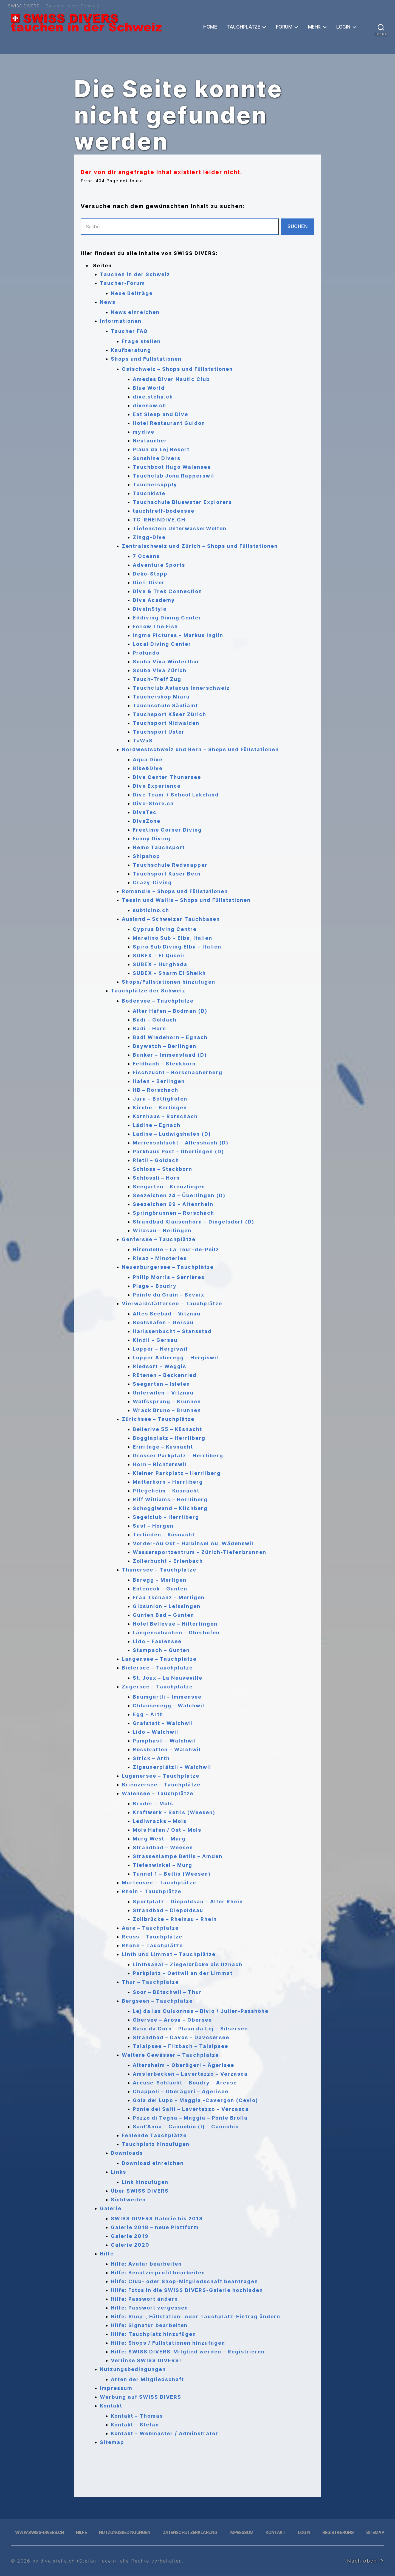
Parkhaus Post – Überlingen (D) (178, 1151)
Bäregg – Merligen (160, 1580)
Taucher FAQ (129, 331)
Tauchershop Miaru (161, 697)
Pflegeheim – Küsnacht (166, 1491)
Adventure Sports (159, 565)
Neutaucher (150, 441)
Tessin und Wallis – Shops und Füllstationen (186, 900)
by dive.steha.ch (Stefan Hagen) (74, 2561)
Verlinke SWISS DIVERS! (146, 2360)
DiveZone (146, 821)
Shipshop (146, 856)
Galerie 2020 (130, 2245)
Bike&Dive (148, 768)
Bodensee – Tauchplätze (158, 1001)
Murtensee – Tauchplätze (159, 1882)
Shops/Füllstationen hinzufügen (168, 982)
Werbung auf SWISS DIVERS (140, 2397)
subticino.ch (151, 910)
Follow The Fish (155, 626)
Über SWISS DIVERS (140, 2191)
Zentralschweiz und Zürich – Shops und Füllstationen (200, 546)
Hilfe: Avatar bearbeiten (146, 2264)
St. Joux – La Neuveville (167, 1678)
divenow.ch (149, 405)
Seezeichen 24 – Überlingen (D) (179, 1195)
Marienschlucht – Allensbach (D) (180, 1143)
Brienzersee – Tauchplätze (161, 1785)
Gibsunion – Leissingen (167, 1606)
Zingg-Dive (149, 537)
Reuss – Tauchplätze (152, 1937)
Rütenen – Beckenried (165, 1375)
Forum (284, 27)
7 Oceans (146, 556)
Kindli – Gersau (155, 1340)
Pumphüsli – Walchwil (164, 1741)
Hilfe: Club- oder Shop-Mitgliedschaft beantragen (184, 2281)
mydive (143, 432)
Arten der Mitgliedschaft (147, 2379)
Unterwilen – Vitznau (163, 1393)
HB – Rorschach (155, 1090)
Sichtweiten (128, 2199)
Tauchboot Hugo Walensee (172, 467)
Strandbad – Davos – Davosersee (181, 2037)
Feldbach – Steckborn (164, 1064)
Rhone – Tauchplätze (152, 1945)
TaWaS (143, 740)
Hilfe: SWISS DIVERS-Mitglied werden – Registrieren (188, 2352)
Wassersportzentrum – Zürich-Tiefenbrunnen (199, 1552)
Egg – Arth (148, 1714)
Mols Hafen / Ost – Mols (167, 1830)
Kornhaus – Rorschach (165, 1116)
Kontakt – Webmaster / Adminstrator (164, 2433)
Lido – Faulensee (157, 1641)
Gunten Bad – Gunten (163, 1615)
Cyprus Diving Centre (165, 929)
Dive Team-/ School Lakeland (176, 795)
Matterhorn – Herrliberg (168, 1482)
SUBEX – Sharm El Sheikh (169, 973)
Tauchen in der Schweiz (73, 6)
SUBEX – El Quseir (159, 955)
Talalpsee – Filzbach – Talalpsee (180, 2046)
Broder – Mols (153, 1803)
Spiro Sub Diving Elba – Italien (177, 947)
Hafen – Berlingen (159, 1081)
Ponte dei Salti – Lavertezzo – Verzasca (191, 2109)
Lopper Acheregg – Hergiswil (175, 1357)
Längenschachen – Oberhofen (176, 1632)
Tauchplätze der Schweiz (148, 991)
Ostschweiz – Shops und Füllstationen (177, 369)
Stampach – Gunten (161, 1650)
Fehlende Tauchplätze (154, 2135)
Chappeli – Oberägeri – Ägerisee (180, 2091)
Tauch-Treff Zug (157, 679)
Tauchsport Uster (159, 732)
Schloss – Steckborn (162, 1169)
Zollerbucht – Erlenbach (168, 1561)
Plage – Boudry (155, 1286)
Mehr (314, 27)
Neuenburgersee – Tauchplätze (168, 1267)
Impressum (116, 2388)
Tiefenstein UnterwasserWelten (180, 528)
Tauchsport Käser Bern (167, 874)
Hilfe (107, 2254)
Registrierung (338, 2532)
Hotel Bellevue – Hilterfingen (175, 1624)
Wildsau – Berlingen (162, 1230)
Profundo (146, 653)
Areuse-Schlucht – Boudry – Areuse (185, 2083)
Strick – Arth (151, 1758)
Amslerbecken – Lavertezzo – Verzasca (190, 2074)
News (107, 302)
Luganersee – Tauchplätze (160, 1776)
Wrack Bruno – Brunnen (167, 1410)
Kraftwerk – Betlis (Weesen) (174, 1812)
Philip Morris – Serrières (169, 1277)
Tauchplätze (243, 27)
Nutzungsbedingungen (133, 2369)
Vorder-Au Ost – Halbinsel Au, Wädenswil (193, 1543)
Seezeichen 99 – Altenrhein (173, 1204)
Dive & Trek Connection (167, 591)
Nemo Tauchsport (159, 847)
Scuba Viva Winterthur (166, 661)
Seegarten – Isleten (161, 1384)
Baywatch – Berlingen (164, 1046)
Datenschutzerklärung (189, 2532)
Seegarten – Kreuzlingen (169, 1186)
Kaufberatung (131, 350)
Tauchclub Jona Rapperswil (173, 476)
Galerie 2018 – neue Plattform (155, 2227)
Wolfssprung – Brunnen (167, 1401)
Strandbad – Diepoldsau (168, 1910)
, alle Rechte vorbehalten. (150, 2561)
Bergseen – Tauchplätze (157, 2001)
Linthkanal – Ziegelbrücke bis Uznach (187, 1964)
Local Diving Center (162, 644)
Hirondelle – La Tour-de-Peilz (176, 1249)
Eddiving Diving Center (167, 618)
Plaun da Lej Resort (161, 449)
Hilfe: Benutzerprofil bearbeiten (158, 2272)
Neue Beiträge (132, 293)
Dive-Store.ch (153, 803)
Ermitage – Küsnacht (163, 1447)
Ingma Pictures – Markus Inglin (178, 635)
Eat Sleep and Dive (160, 414)
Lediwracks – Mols (160, 1821)
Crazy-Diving (152, 882)
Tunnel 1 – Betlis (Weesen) (172, 1874)
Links (118, 2172)
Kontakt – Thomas (137, 2416)
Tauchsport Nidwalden (166, 723)
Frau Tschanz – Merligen (169, 1597)
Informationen (121, 321)
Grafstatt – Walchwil (163, 1723)
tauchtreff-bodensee (163, 511)
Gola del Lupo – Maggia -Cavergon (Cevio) (195, 2100)
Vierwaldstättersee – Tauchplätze (172, 1303)
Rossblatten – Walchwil (167, 1749)
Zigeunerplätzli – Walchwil (172, 1767)
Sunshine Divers (156, 458)
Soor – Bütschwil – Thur (167, 1992)
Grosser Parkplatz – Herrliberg (178, 1455)
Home (210, 27)
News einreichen (135, 312)
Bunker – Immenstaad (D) (170, 1055)
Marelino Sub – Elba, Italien (172, 938)
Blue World (149, 388)
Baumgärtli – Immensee (167, 1697)
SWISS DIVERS (24, 6)
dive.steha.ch (153, 397)
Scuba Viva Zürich (160, 670)
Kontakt (111, 2406)
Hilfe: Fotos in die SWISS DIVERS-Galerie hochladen (187, 2290)
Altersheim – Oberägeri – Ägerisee (183, 2065)
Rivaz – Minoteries (160, 1258)
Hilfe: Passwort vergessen (149, 2308)
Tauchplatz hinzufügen (156, 2144)
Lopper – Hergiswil (160, 1349)
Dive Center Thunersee (167, 777)
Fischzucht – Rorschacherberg (177, 1072)
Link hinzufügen (145, 2182)
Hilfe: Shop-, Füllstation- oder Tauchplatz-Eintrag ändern (195, 2316)
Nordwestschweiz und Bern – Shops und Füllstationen (200, 749)
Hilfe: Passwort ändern (144, 2299)
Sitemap (112, 2442)
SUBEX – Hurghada (160, 964)
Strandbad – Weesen (163, 1847)
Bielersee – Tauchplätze (157, 1668)
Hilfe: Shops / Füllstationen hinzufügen (168, 2343)
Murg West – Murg (159, 1839)
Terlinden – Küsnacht (164, 1534)
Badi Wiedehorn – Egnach (170, 1037)
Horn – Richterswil (160, 1464)
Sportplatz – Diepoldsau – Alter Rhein (188, 1901)
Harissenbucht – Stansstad (172, 1331)
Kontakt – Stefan (135, 2425)
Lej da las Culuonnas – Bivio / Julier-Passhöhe (201, 2011)
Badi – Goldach (155, 1020)
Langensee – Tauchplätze (159, 1659)
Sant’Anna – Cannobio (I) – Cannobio (186, 2126)
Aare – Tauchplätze (150, 1928)
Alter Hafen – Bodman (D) (170, 1011)
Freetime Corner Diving (167, 830)
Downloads (127, 2153)
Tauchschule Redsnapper (170, 865)
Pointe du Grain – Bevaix (168, 1295)
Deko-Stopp (150, 574)
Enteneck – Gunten (160, 1589)
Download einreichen (153, 2163)
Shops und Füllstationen (146, 359)
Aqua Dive (148, 759)
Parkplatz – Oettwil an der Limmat (183, 1973)
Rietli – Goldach (156, 1160)
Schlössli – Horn (156, 1178)
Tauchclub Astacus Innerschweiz (181, 688)
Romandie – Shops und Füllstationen (175, 891)
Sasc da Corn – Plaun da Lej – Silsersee (190, 2028)
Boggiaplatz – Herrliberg (169, 1438)
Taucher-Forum (122, 283)
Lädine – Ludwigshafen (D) (172, 1134)
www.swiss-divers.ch (39, 2532)
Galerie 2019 (130, 2236)
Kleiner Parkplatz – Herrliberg (177, 1473)
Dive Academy (154, 600)
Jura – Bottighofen (160, 1099)
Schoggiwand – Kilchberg (170, 1508)
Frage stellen (141, 341)
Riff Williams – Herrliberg (170, 1499)
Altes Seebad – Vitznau (167, 1314)
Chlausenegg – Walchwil (168, 1705)
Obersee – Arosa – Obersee (172, 2020)
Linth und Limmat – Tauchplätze (169, 1954)
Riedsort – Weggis (159, 1366)
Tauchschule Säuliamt (165, 705)
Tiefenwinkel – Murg (162, 1865)
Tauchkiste (149, 493)
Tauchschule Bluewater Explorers (182, 502)
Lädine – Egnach (156, 1125)
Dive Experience (157, 786)
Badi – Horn (149, 1028)
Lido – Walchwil (155, 1732)
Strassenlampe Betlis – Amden (177, 1856)
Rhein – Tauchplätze (151, 1891)
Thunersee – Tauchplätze (159, 1570)
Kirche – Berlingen (160, 1107)
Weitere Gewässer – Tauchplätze (170, 2055)
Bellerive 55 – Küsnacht (167, 1429)
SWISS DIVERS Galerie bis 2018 (157, 2218)
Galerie (111, 2208)
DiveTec (145, 812)
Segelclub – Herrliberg (166, 1517)
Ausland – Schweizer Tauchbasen (171, 919)
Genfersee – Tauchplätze (159, 1239)
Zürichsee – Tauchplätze (158, 1419)
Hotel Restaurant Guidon (169, 423)
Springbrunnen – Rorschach (173, 1213)
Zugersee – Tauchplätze (157, 1687)
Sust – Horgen (153, 1526)
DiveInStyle (150, 609)
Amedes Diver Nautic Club (171, 379)
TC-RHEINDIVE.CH (159, 520)
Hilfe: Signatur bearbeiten (149, 2325)
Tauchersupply (155, 484)
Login (343, 27)
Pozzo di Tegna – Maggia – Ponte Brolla (190, 2118)
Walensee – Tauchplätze (157, 1793)
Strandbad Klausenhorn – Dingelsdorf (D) (193, 1222)
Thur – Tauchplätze (150, 1982)
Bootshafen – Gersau (163, 1322)
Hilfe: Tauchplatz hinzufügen (153, 2334)
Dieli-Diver (149, 582)
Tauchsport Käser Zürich (169, 714)
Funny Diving (152, 838)
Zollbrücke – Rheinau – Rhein (175, 1919)
